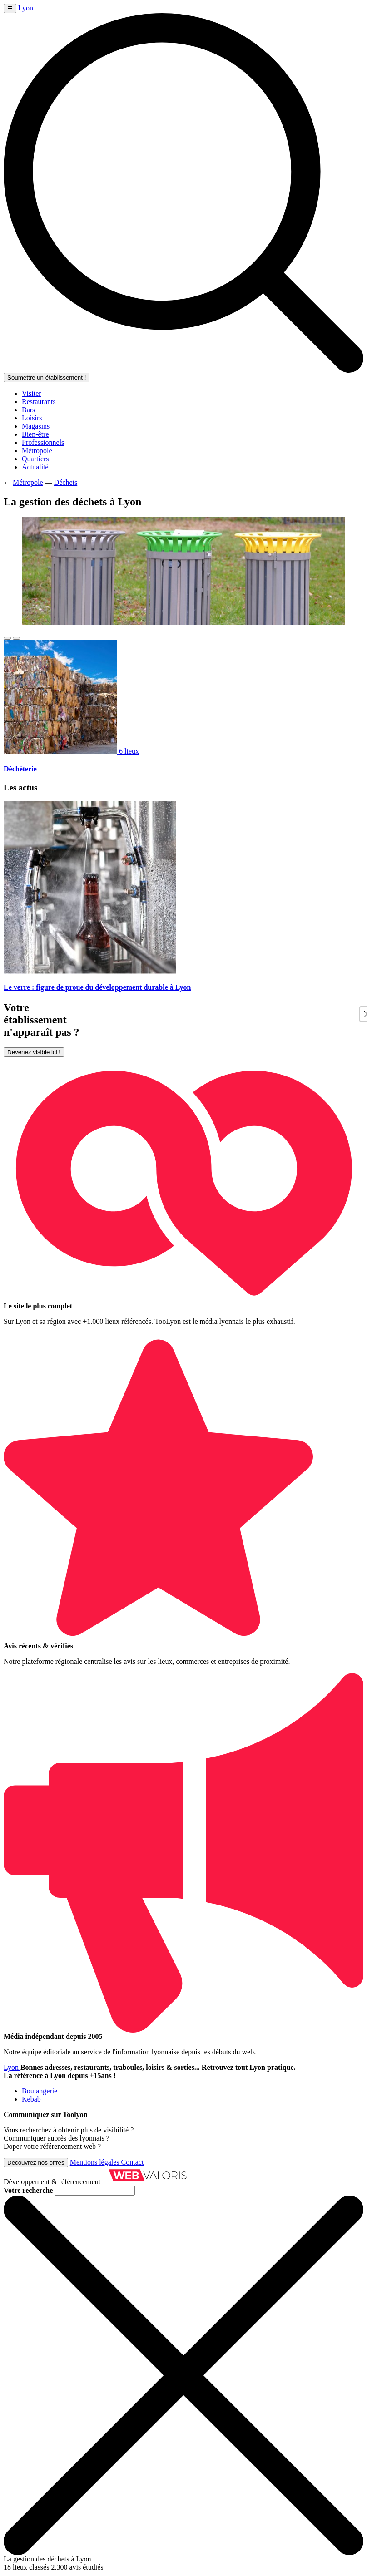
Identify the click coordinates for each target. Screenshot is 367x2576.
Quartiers (35, 459)
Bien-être (35, 434)
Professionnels (43, 442)
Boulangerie (39, 2091)
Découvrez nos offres (35, 2162)
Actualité (35, 467)
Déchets (66, 482)
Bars (28, 410)
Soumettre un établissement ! (46, 377)
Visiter (31, 393)
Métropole (37, 450)
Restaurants (39, 401)
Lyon (25, 8)
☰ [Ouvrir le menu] (10, 8)
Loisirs (32, 418)
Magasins (36, 426)
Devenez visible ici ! (33, 1052)
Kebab (31, 2099)
